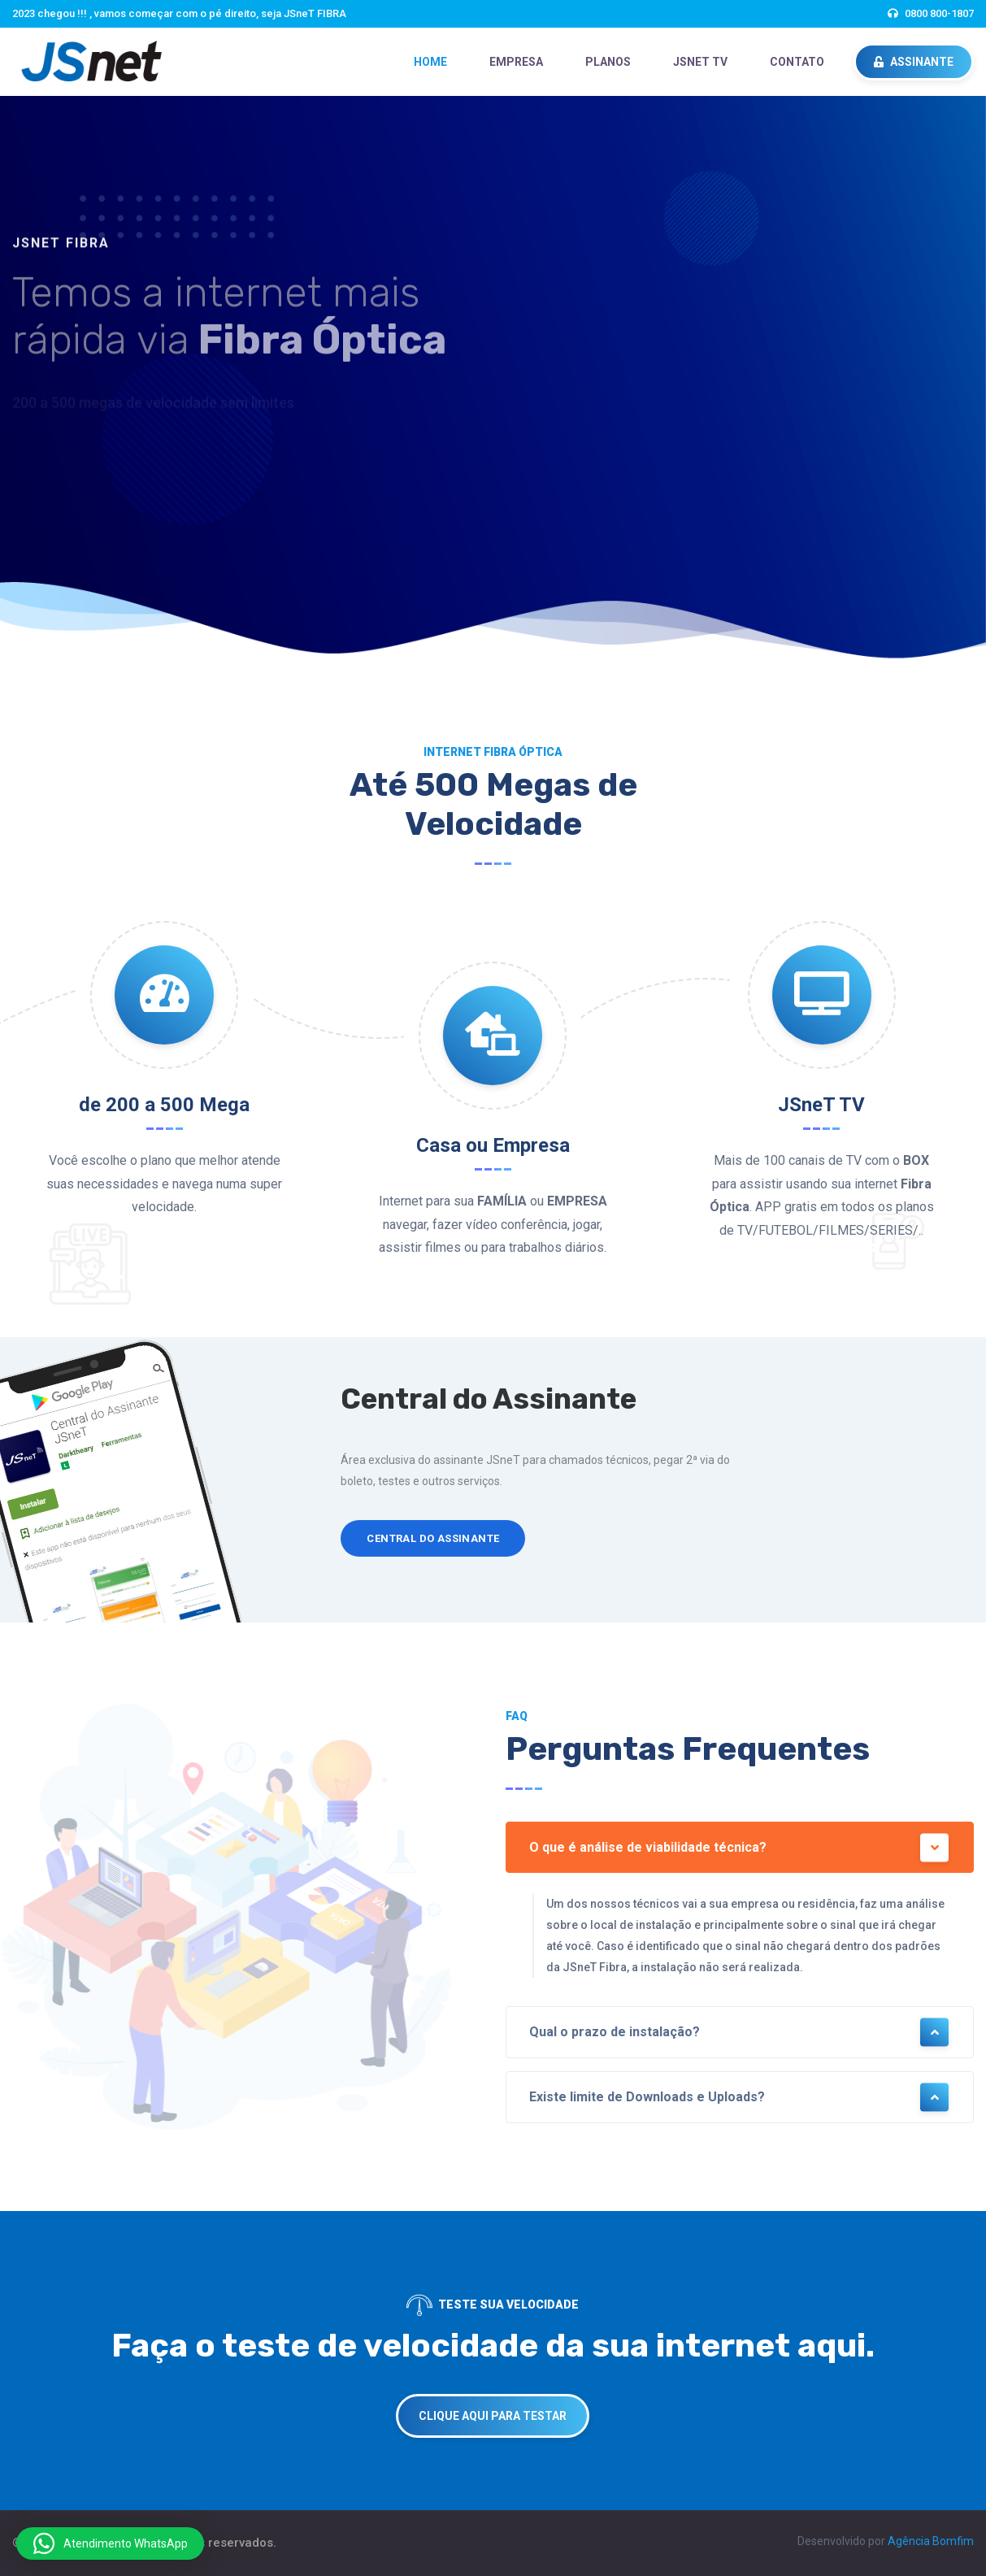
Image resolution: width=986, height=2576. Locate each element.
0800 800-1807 (939, 13)
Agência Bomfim (931, 2541)
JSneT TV (700, 61)
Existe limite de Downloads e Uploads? (740, 2097)
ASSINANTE (913, 61)
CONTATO (797, 61)
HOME (430, 61)
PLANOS (608, 61)
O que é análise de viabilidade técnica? (740, 1847)
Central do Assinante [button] (433, 1538)
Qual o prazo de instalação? (740, 2032)
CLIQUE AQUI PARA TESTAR (493, 2415)
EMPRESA (516, 61)
